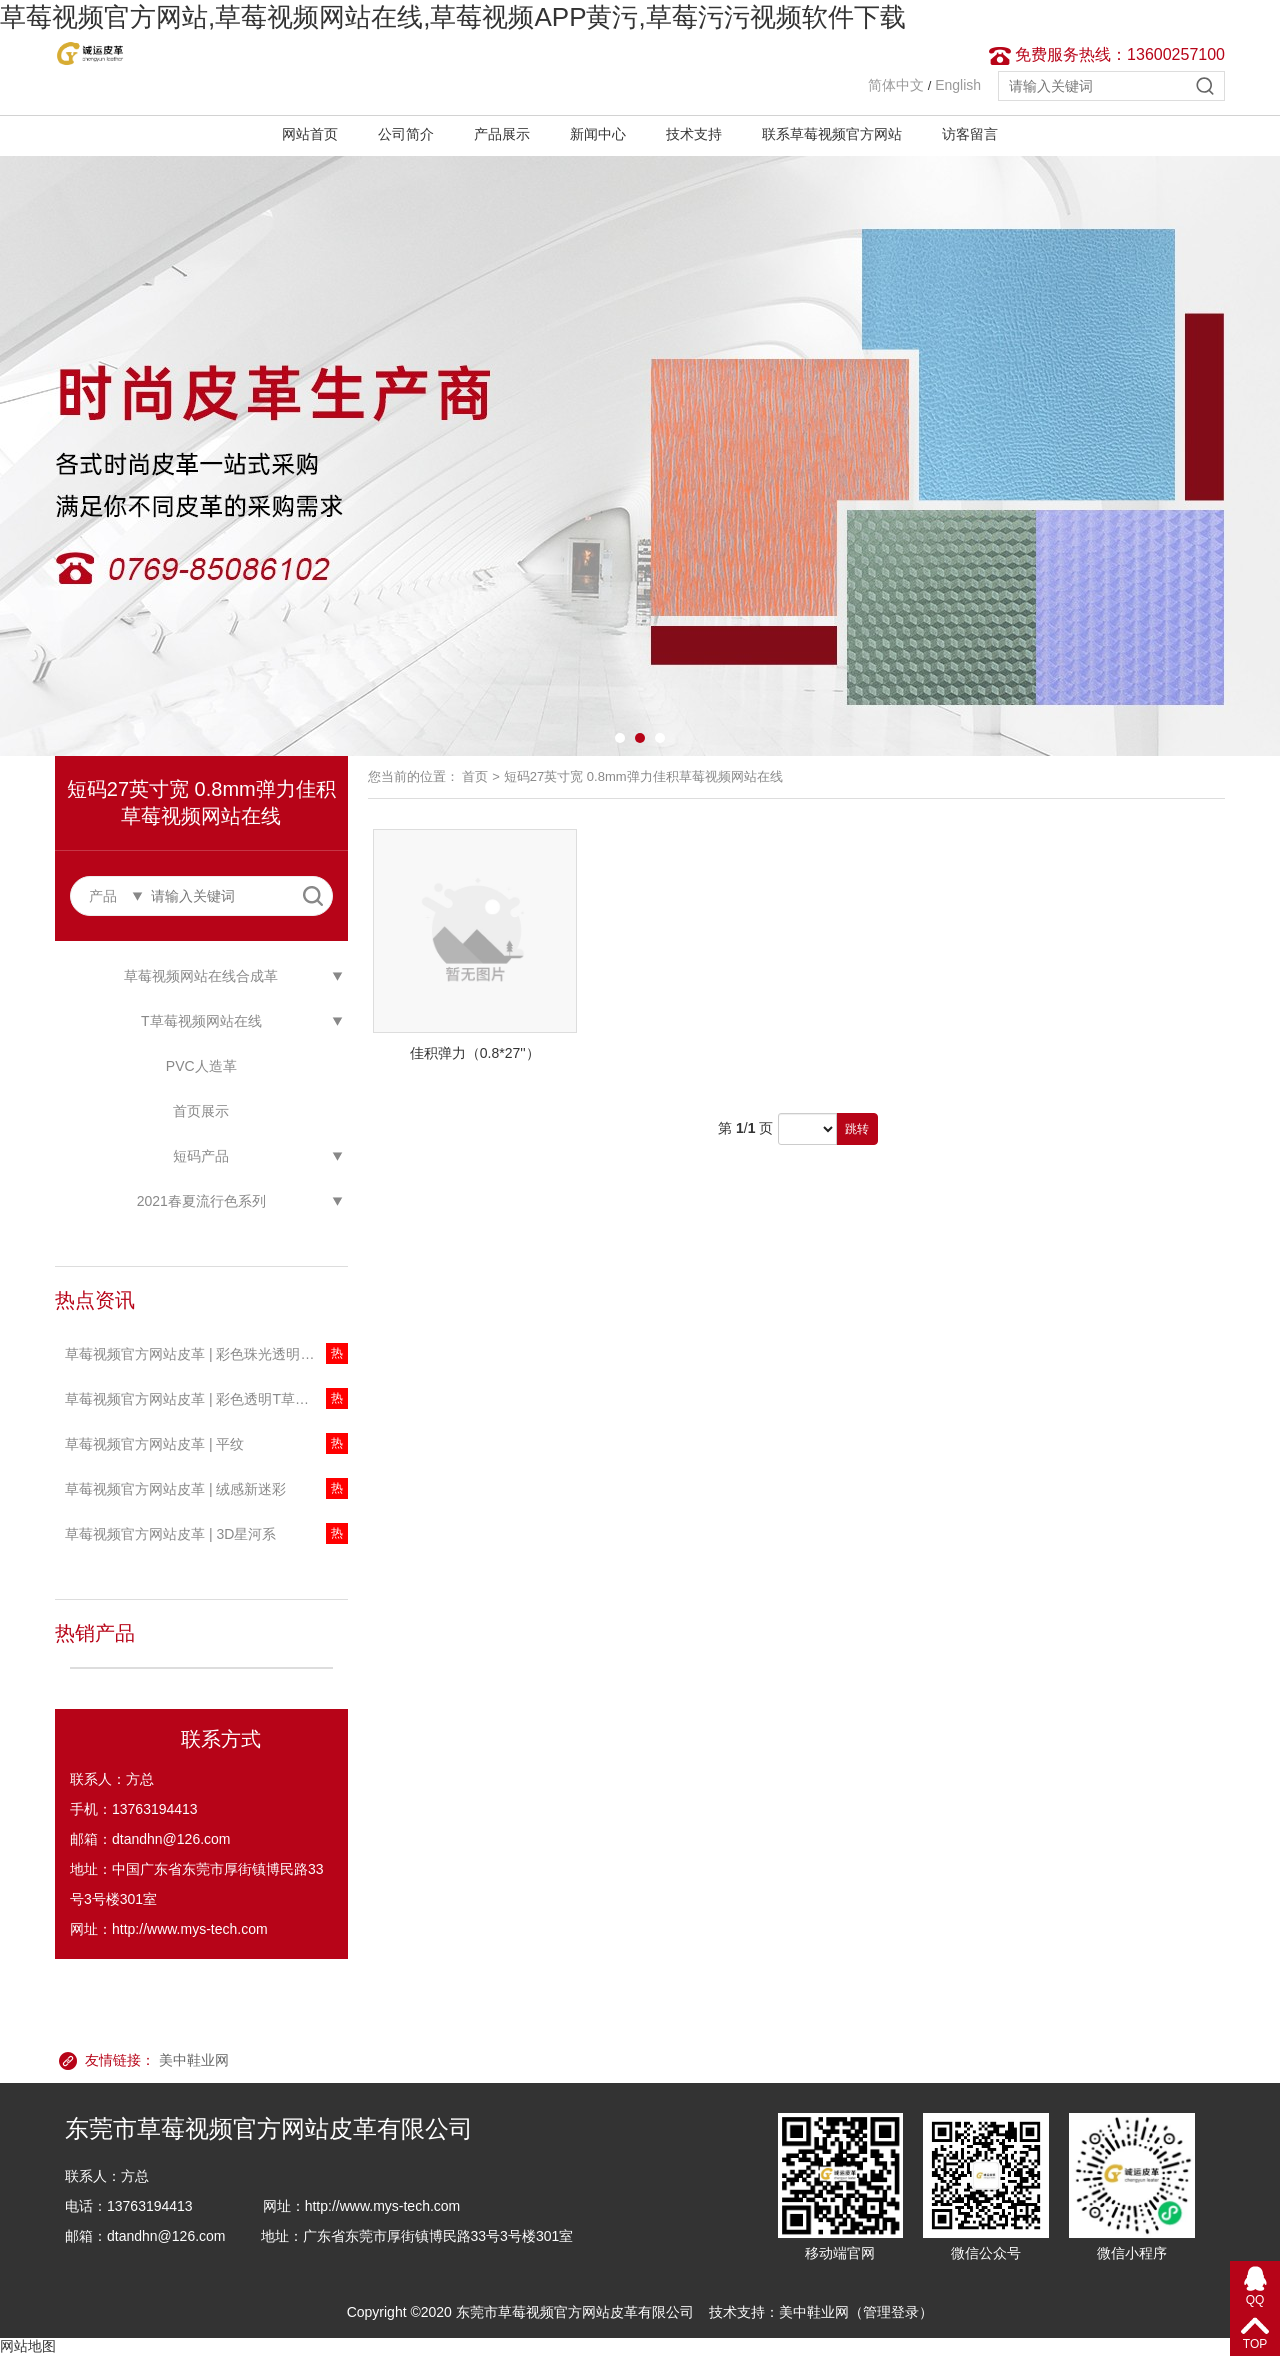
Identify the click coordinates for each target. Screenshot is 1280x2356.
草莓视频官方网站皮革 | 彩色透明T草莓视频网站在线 (206, 1399)
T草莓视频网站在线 (201, 1021)
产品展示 (502, 134)
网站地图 (28, 2346)
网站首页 (310, 134)
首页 (475, 776)
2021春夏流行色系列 (201, 1201)
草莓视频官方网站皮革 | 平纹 (154, 1444)
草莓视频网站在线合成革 (201, 976)
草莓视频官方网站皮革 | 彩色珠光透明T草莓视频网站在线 (206, 1354)
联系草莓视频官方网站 (832, 134)
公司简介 (406, 134)
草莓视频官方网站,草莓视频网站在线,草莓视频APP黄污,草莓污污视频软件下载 (453, 17)
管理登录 (891, 2312)
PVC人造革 (201, 1066)
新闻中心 (598, 134)
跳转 (857, 1129)
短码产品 (201, 1156)
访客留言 (970, 134)
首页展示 (201, 1111)
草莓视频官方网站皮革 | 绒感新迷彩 (175, 1489)
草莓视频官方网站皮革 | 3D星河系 (170, 1534)
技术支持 (694, 134)
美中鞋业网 (194, 2060)
